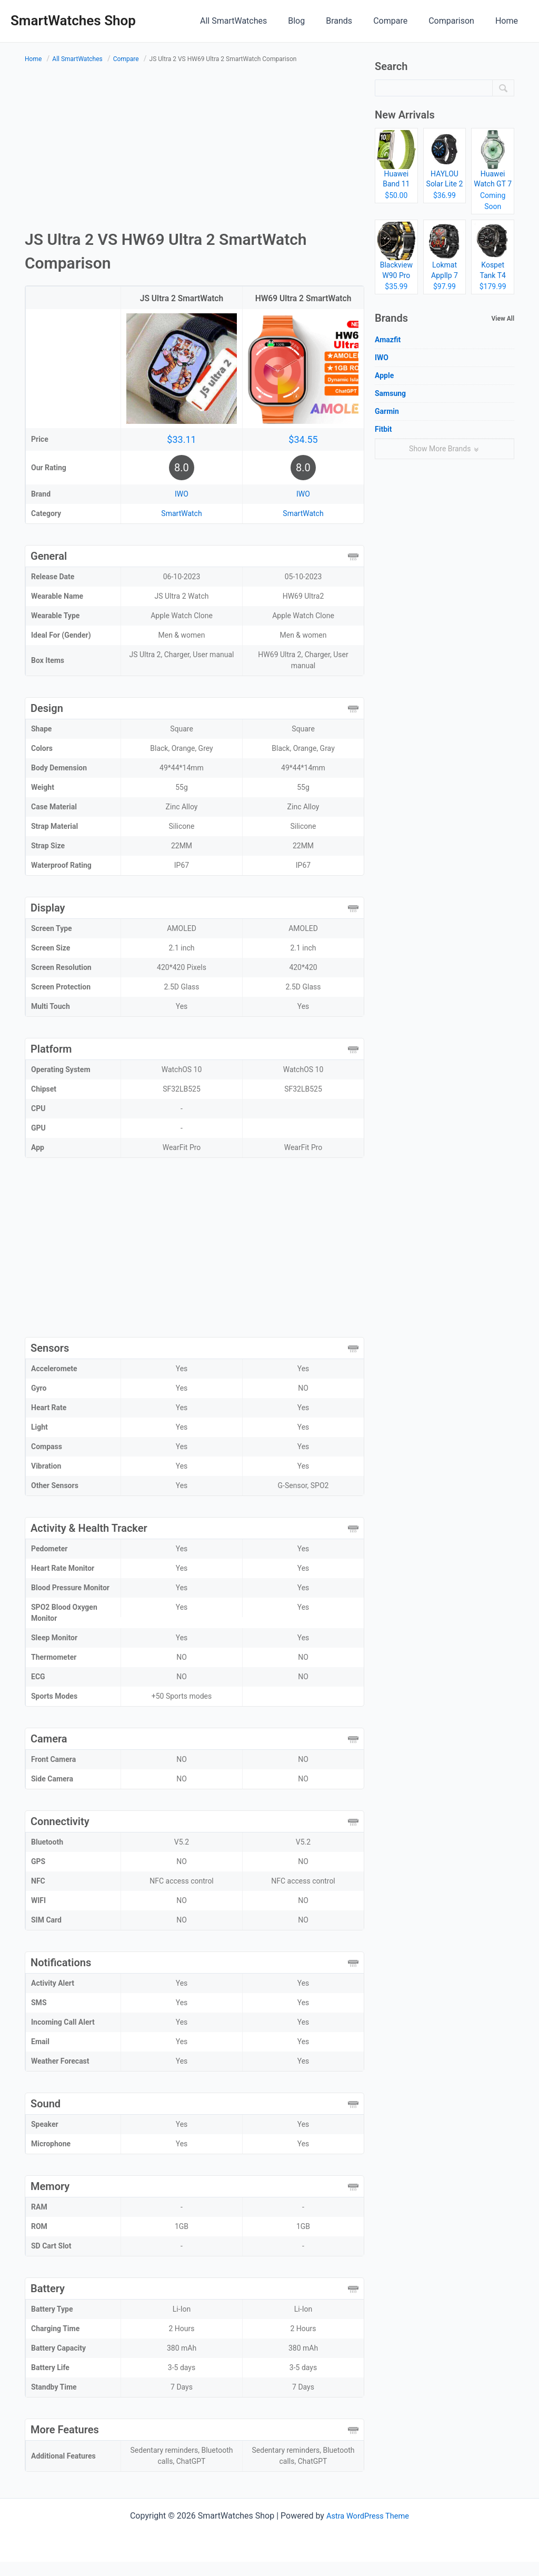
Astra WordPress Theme (367, 2530)
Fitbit (383, 429)
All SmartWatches (256, 21)
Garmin (387, 411)
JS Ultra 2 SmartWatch (181, 297)
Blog (315, 21)
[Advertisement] (194, 148)
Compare (401, 21)
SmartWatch (181, 527)
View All (503, 318)
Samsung (390, 393)
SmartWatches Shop (73, 20)
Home (508, 21)
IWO (181, 508)
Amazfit (388, 339)
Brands (354, 21)
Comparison (458, 21)
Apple (384, 375)
